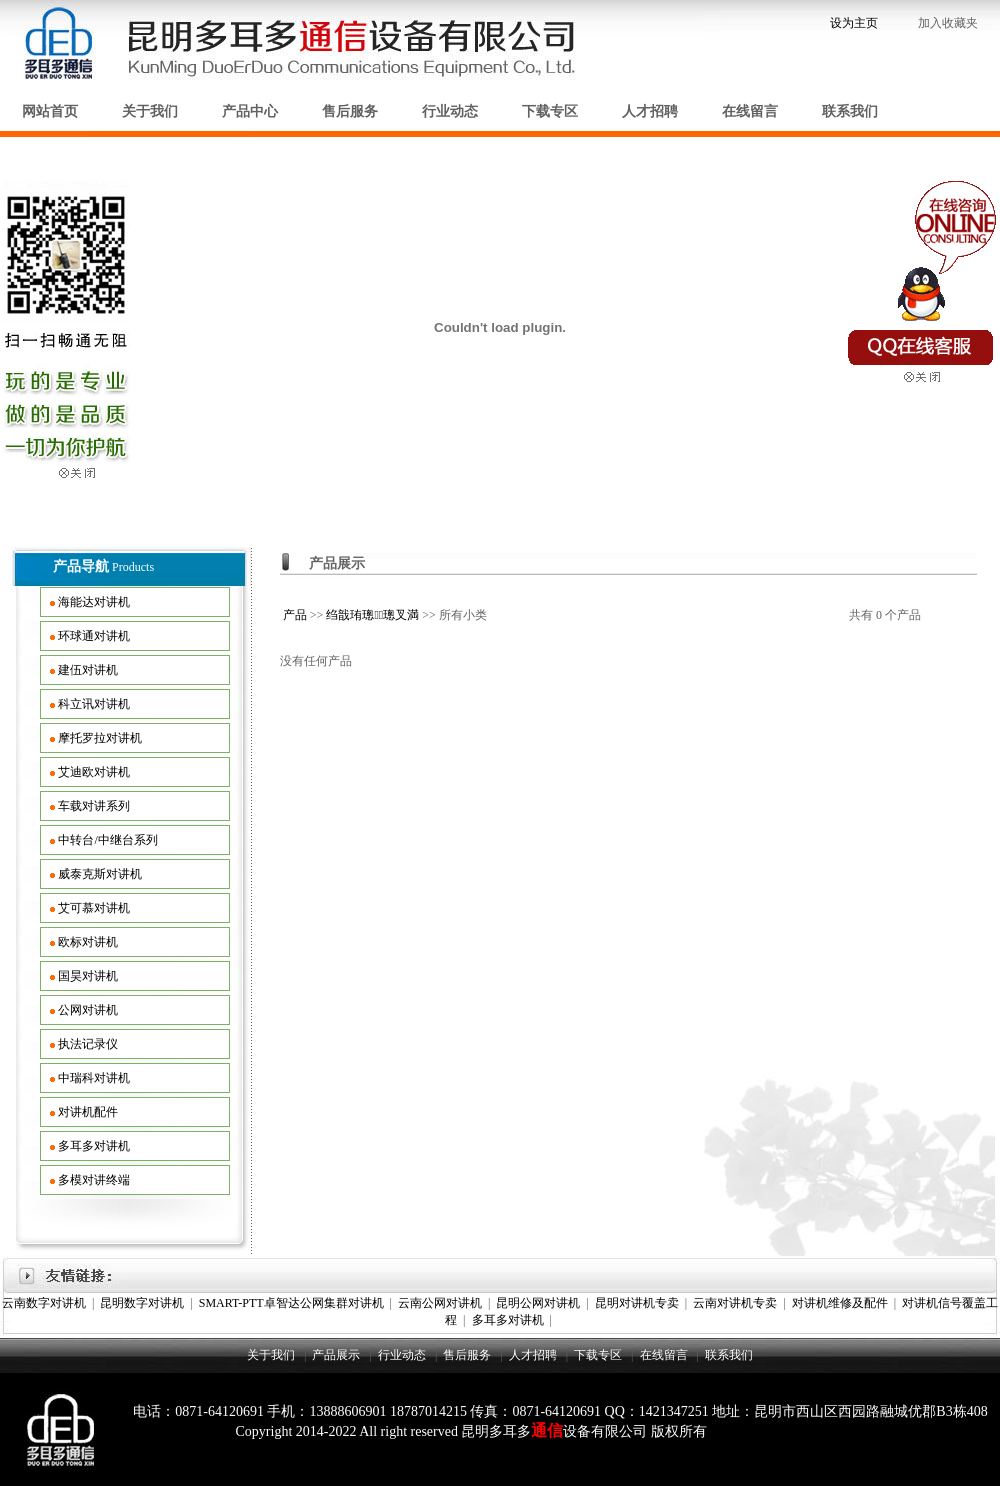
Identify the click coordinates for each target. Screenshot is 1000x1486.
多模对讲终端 (94, 1180)
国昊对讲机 (88, 976)
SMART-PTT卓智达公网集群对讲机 (291, 1303)
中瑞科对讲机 (94, 1078)
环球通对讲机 (94, 636)
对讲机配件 (88, 1112)
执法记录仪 (88, 1044)
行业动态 (450, 111)
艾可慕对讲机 (94, 908)
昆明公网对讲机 (538, 1303)
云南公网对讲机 (440, 1303)
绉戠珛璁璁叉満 (372, 615)
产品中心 (250, 111)
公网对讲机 (88, 1010)
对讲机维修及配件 (840, 1303)
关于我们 (150, 111)
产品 (295, 615)
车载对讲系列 (94, 806)
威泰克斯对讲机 (100, 874)
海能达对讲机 (94, 602)
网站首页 (50, 111)
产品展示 (336, 1355)
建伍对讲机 (88, 670)
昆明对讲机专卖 (637, 1303)
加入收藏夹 (949, 23)
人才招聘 (650, 111)
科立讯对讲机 (94, 704)
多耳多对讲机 (94, 1146)
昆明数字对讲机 (142, 1303)
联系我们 (850, 111)
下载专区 (550, 111)
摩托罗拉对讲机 (100, 738)
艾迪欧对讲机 (94, 772)
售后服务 (350, 111)
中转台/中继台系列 (107, 840)
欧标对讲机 (88, 942)
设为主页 (854, 23)
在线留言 (750, 111)
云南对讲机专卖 (735, 1303)
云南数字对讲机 (44, 1303)
